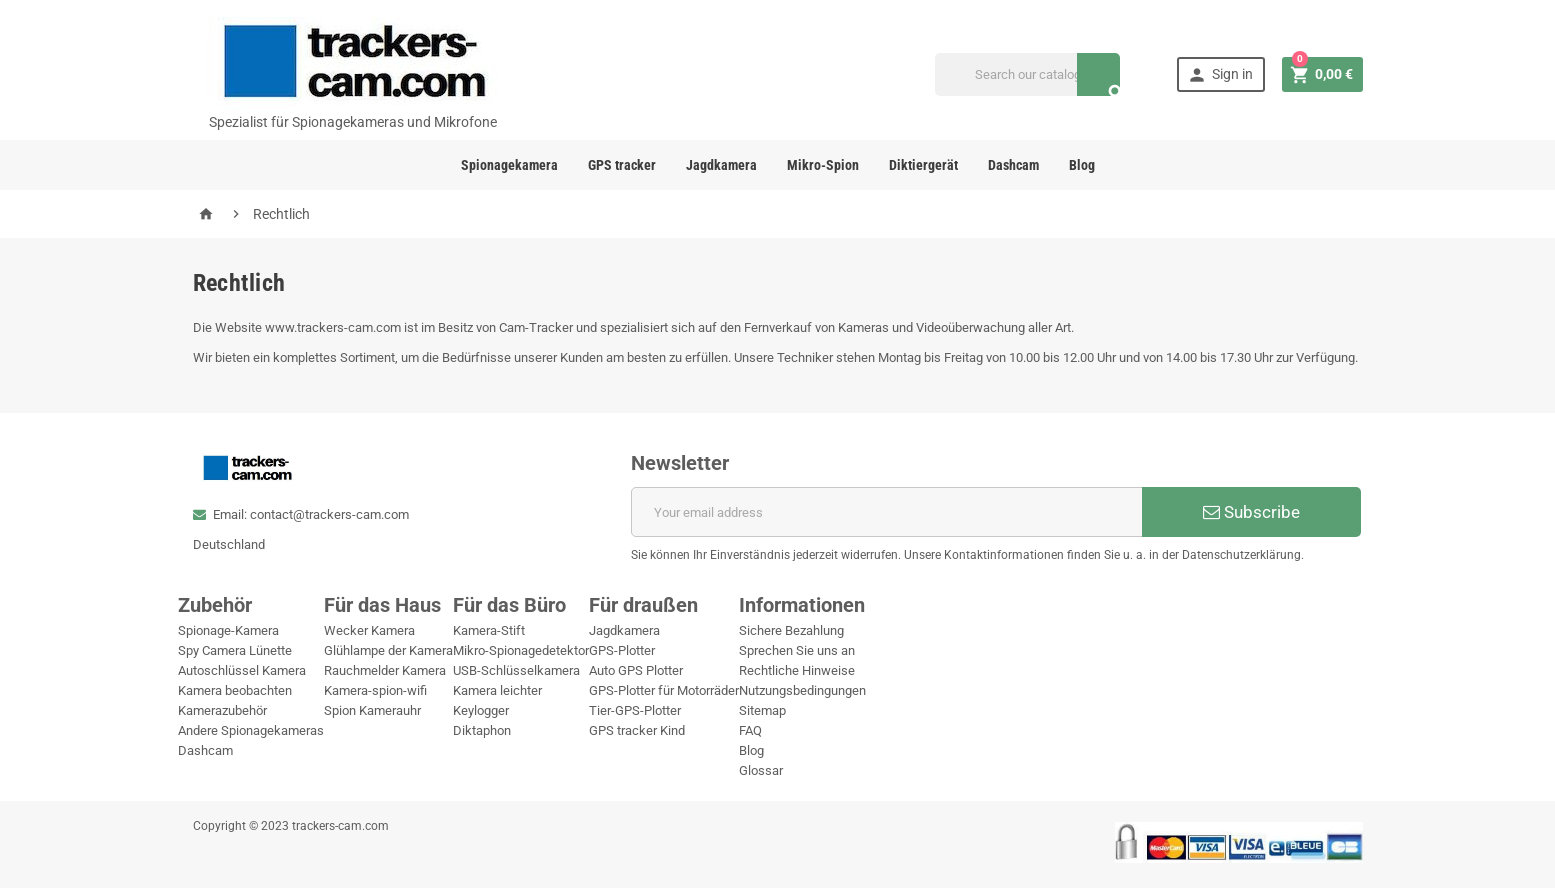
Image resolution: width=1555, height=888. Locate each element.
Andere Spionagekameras (251, 730)
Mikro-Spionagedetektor (521, 650)
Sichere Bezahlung (791, 630)
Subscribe (1251, 512)
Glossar (761, 770)
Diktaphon (482, 730)
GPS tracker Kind (637, 730)
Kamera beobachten (235, 690)
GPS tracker (622, 165)
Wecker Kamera (369, 630)
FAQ (750, 730)
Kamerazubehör (222, 710)
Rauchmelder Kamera (385, 670)
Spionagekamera (509, 165)
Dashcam (1013, 165)
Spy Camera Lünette (235, 650)
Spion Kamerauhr (372, 710)
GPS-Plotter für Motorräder (664, 690)
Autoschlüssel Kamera (242, 670)
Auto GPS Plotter (636, 670)
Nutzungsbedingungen (802, 690)
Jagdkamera (721, 165)
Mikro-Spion (823, 165)
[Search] (1027, 74)
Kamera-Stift (489, 630)
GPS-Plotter (622, 650)
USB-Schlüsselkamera (516, 670)
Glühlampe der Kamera (388, 650)
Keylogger (481, 710)
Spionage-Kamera (228, 630)
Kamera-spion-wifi (375, 690)
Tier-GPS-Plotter (635, 710)
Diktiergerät (923, 165)
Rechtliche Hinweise (797, 670)
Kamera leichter (497, 690)
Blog (1082, 165)
